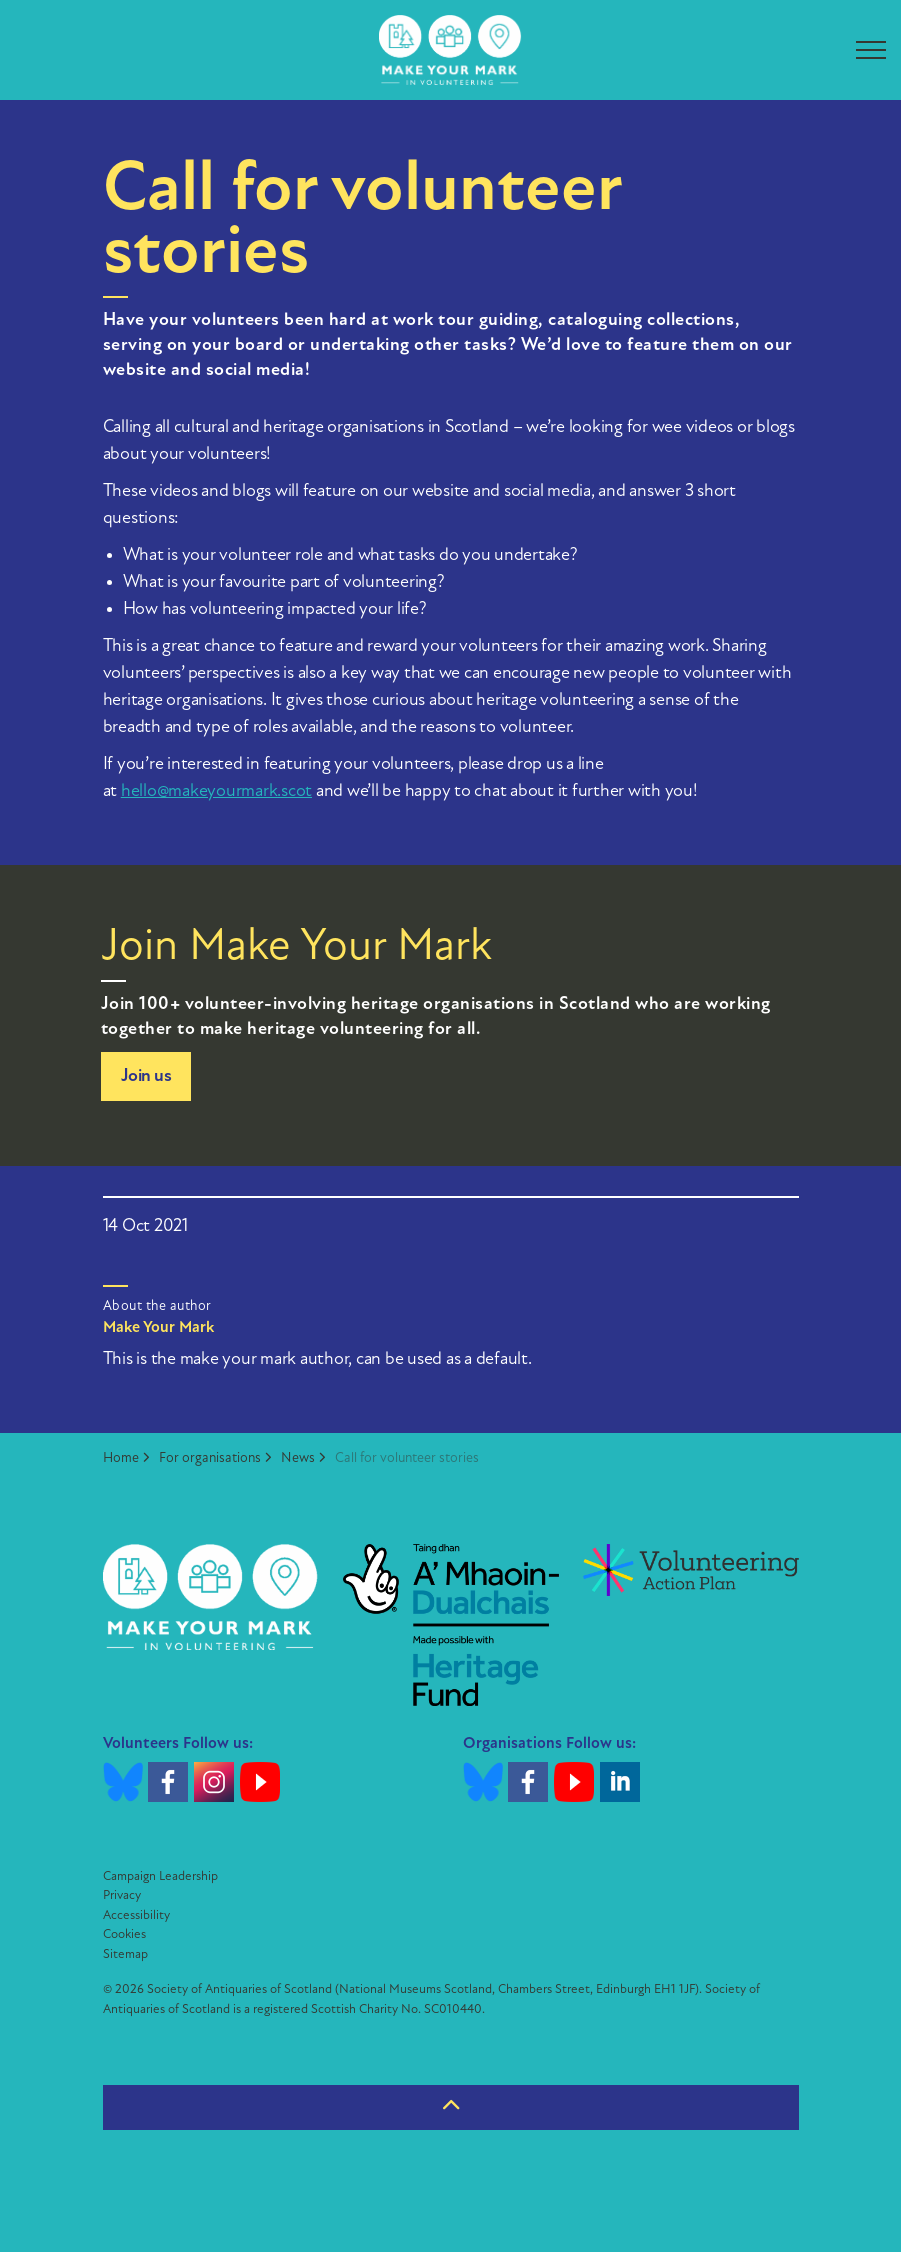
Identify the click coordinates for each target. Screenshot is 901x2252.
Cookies (124, 1934)
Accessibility (136, 1915)
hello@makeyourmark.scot (216, 791)
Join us (146, 1076)
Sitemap (125, 1954)
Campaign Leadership (160, 1876)
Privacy (122, 1895)
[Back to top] (451, 2107)
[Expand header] (871, 50)
